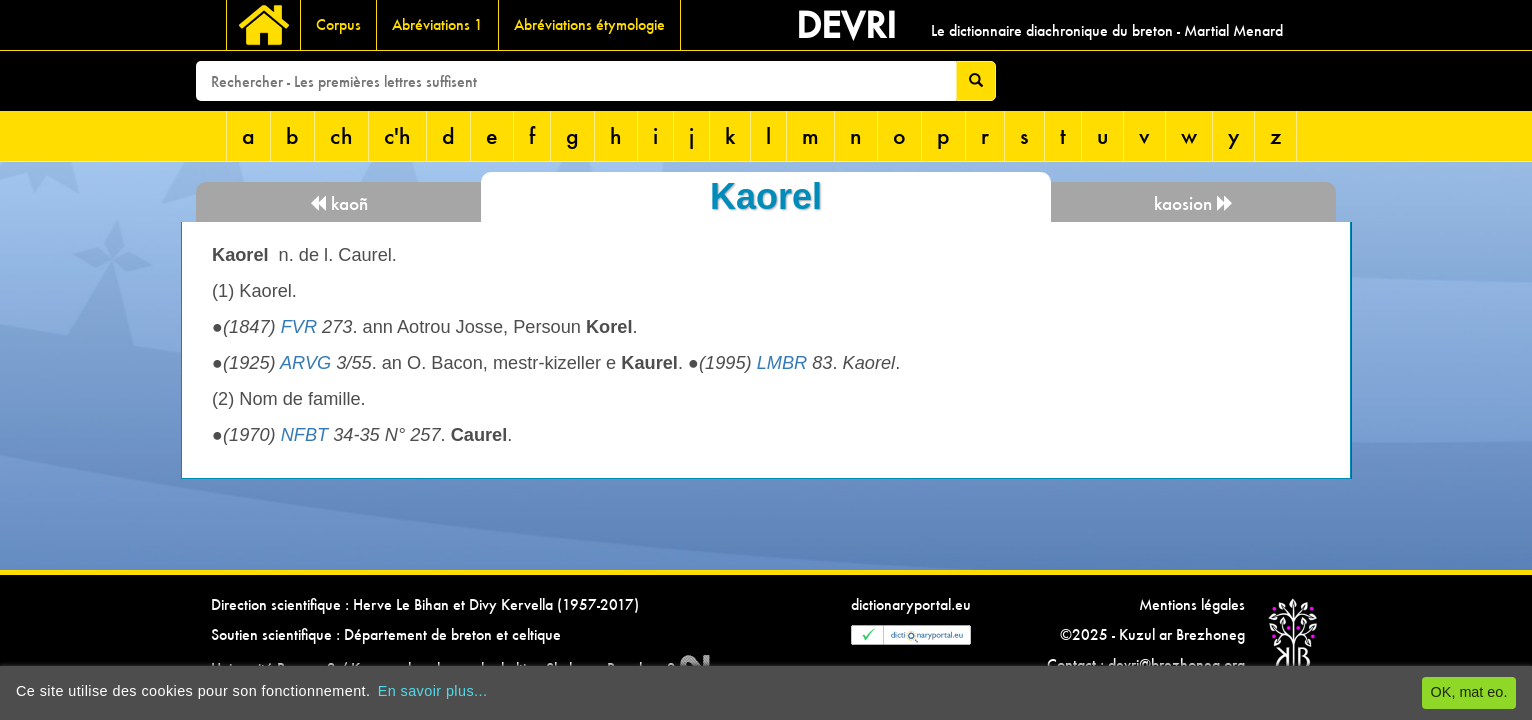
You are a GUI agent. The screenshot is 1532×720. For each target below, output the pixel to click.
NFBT (305, 435)
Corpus (338, 24)
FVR (299, 327)
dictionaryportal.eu (911, 604)
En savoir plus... (433, 691)
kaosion (1194, 203)
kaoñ (338, 203)
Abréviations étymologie (589, 24)
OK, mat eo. (1469, 692)
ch (341, 135)
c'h (397, 135)
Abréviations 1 (437, 24)
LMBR (782, 363)
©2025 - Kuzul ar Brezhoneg (1152, 634)
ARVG (305, 363)
